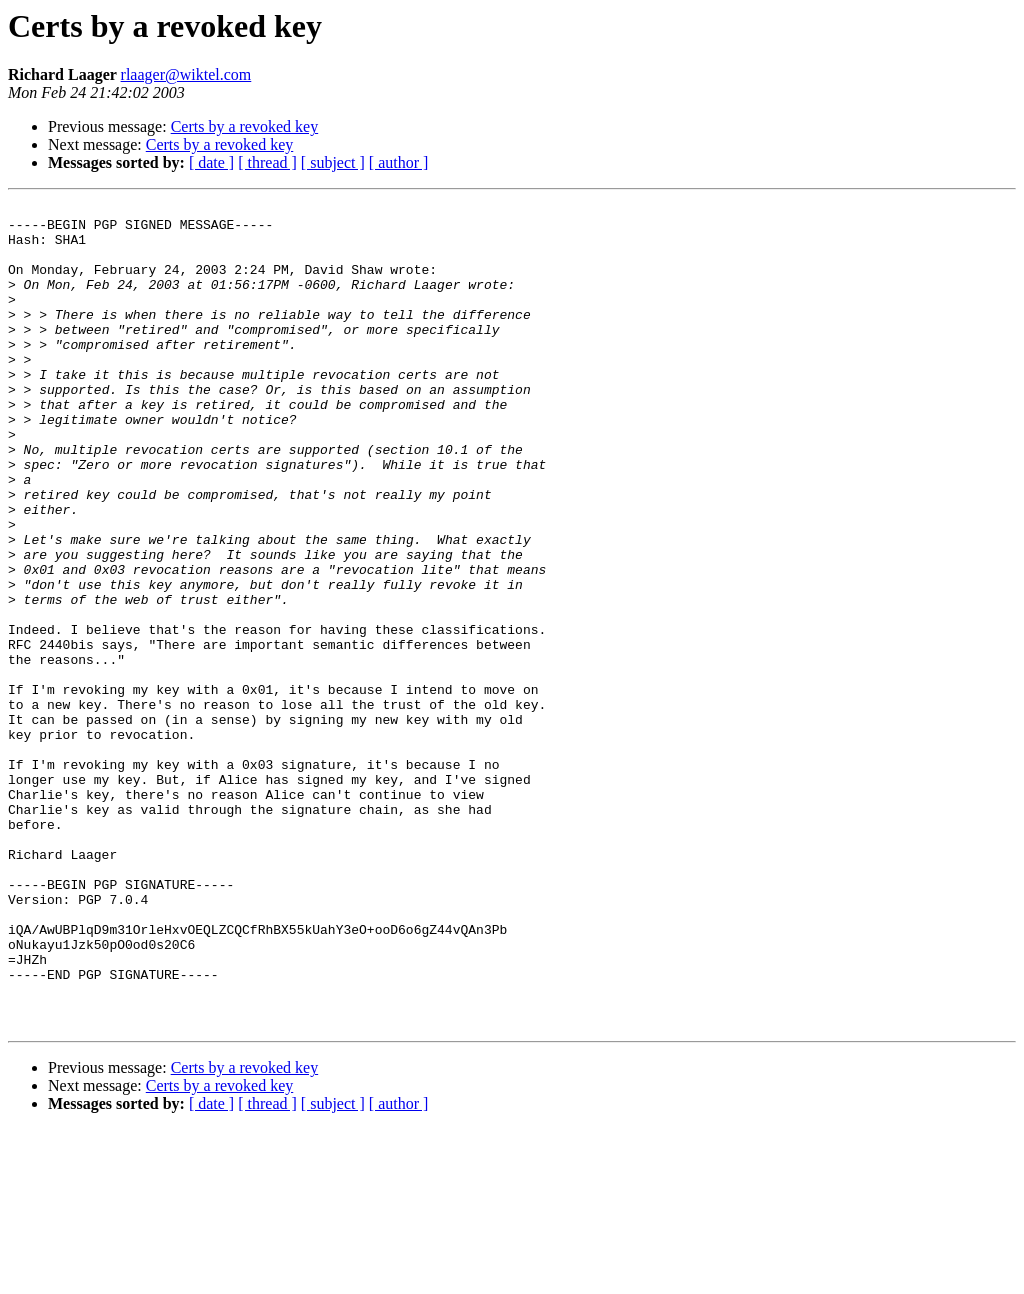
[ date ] (211, 162)
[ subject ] (333, 162)
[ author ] (399, 162)
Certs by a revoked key (245, 126)
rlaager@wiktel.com (186, 74)
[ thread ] (267, 162)
